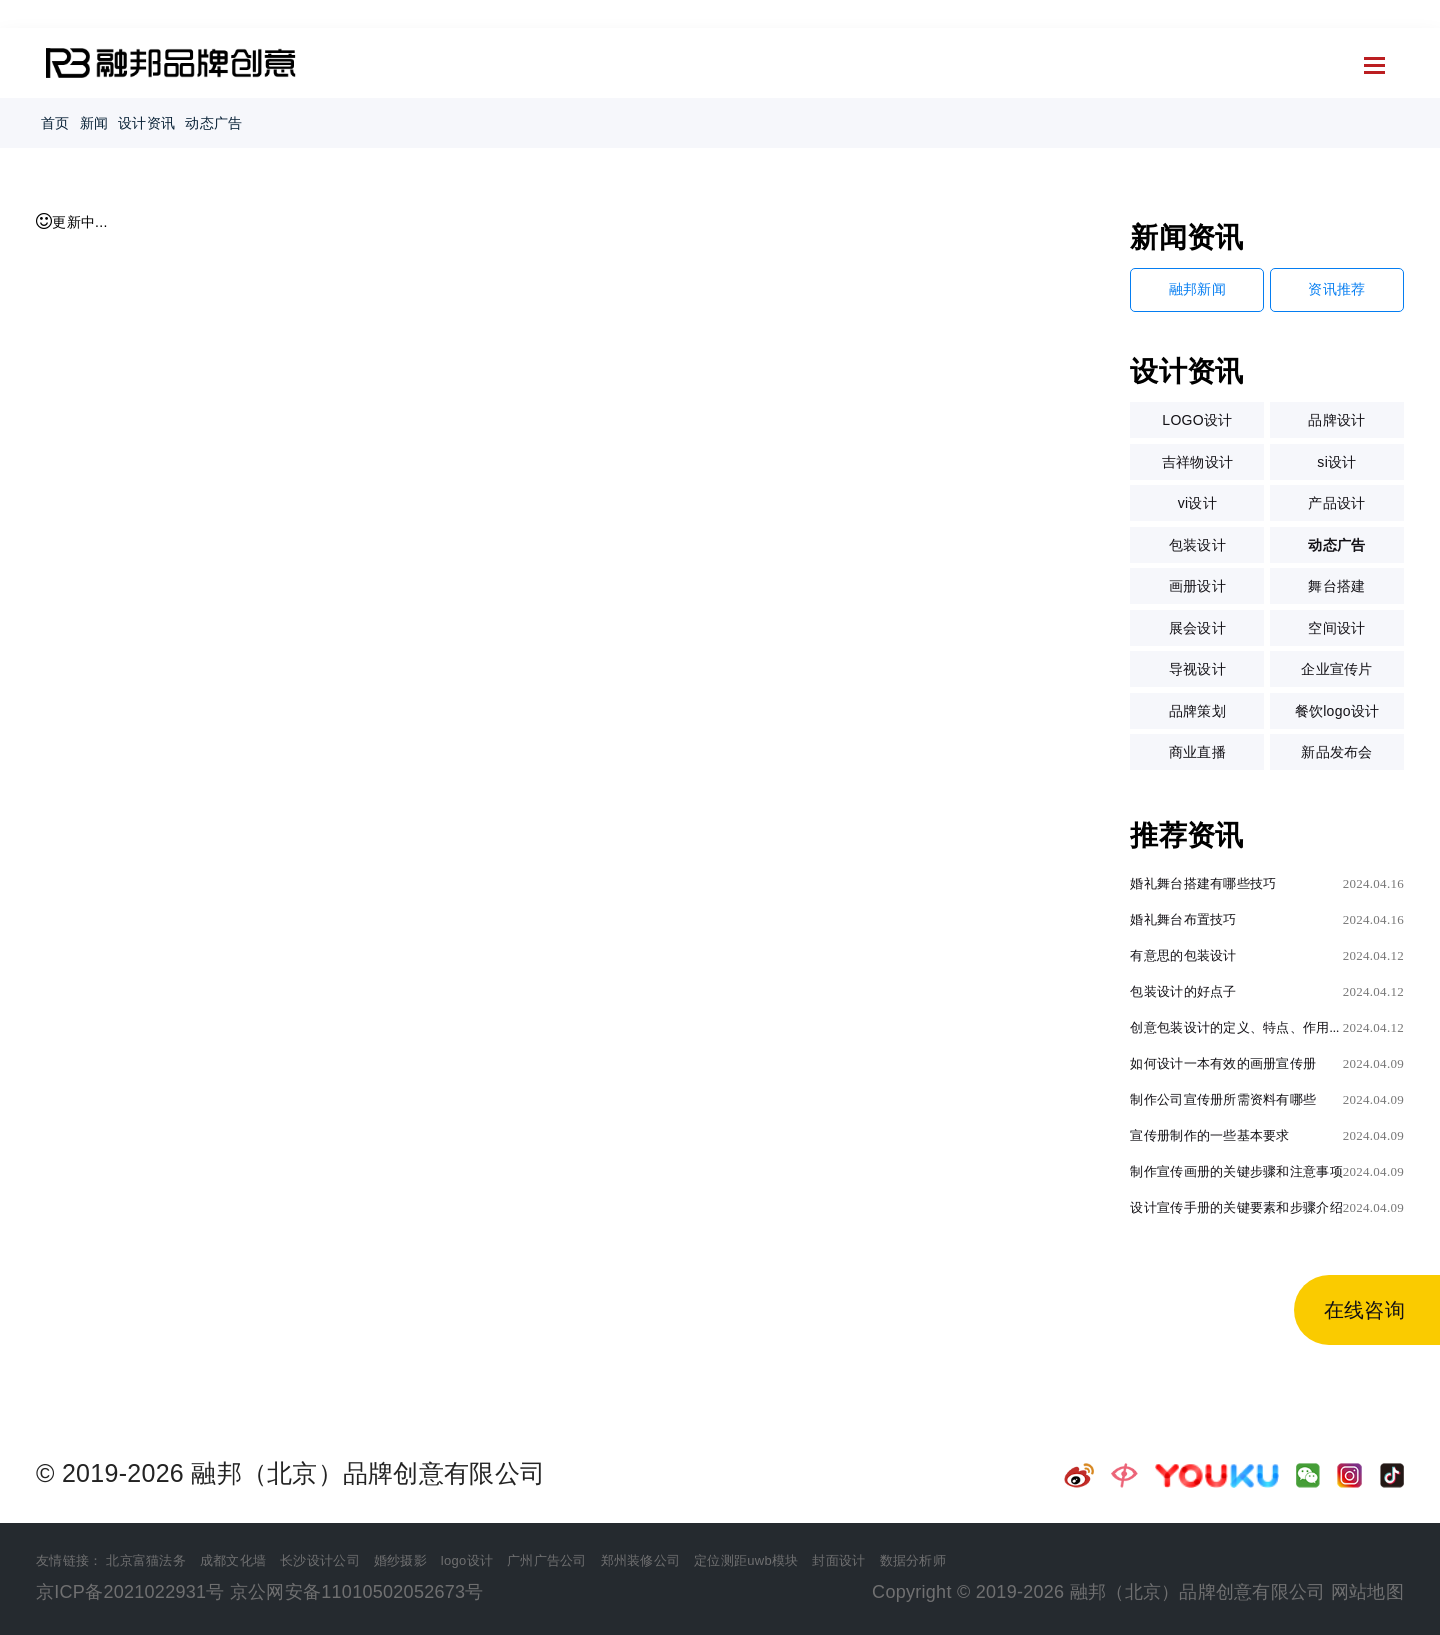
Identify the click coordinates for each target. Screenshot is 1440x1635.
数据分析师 (913, 1560)
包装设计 (1197, 545)
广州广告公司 (547, 1560)
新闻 (94, 123)
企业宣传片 (1336, 669)
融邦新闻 (1197, 289)
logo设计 (467, 1560)
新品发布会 (1336, 752)
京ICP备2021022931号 (130, 1592)
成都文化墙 (233, 1560)
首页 (55, 123)
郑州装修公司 (641, 1560)
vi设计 (1197, 503)
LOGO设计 (1197, 420)
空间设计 (1336, 628)
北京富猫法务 (146, 1560)
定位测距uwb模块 (746, 1560)
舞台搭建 (1336, 586)
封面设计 (838, 1560)
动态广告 (213, 123)
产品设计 (1336, 503)
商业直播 (1197, 752)
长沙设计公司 (320, 1560)
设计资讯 (146, 123)
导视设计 (1197, 669)
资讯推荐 (1336, 289)
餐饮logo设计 (1337, 711)
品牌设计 (1336, 420)
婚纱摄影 (400, 1560)
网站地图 (1367, 1592)
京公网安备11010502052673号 (357, 1592)
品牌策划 (1197, 711)
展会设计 (1197, 628)
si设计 (1336, 462)
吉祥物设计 (1197, 462)
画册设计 (1197, 586)
